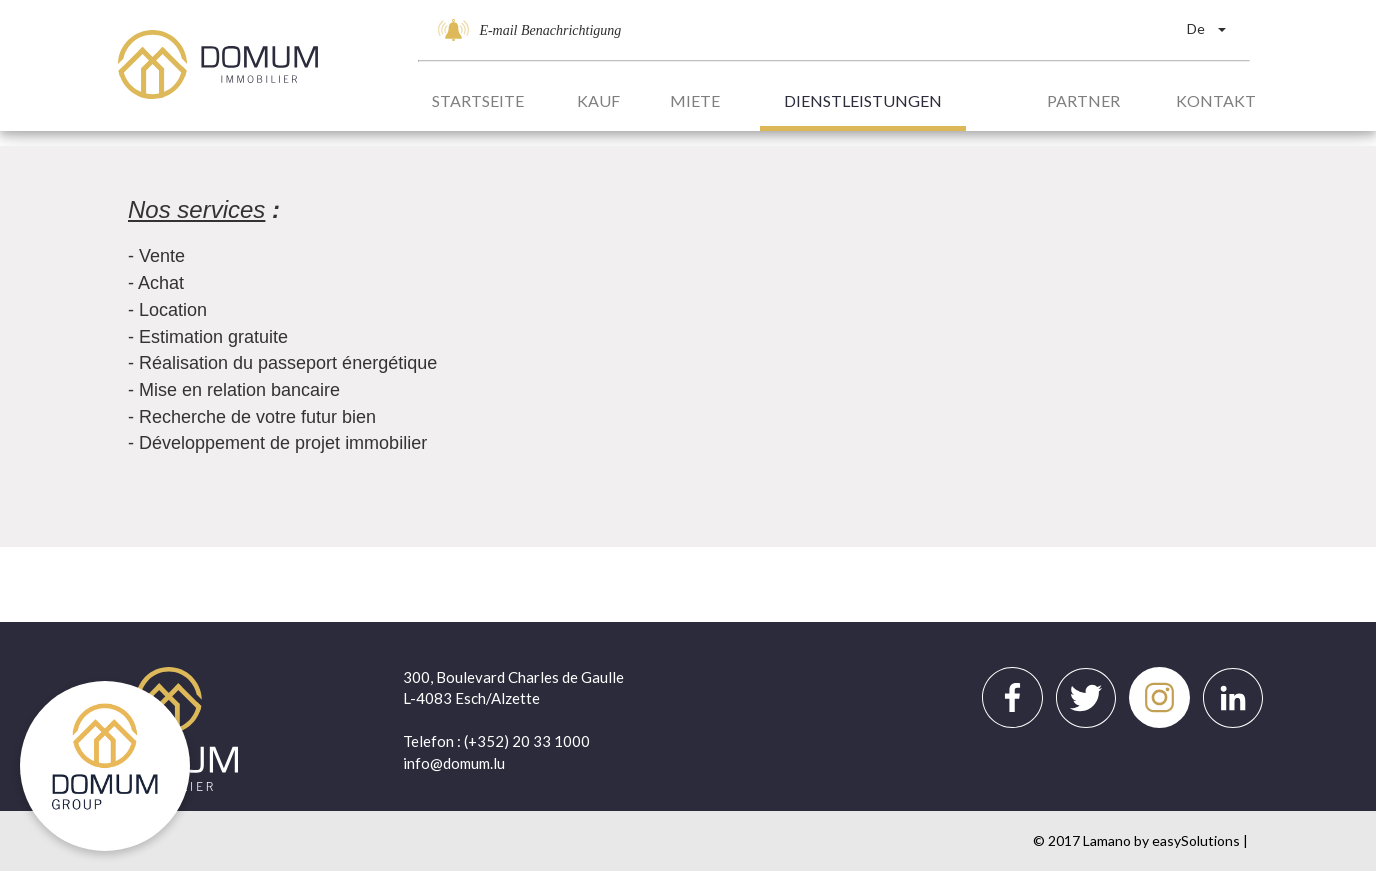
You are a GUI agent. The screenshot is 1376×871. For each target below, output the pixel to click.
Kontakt (1216, 100)
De (1206, 28)
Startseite (478, 100)
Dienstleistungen (863, 100)
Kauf (598, 100)
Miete (695, 100)
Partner (1083, 100)
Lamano (1107, 840)
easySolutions (1196, 840)
